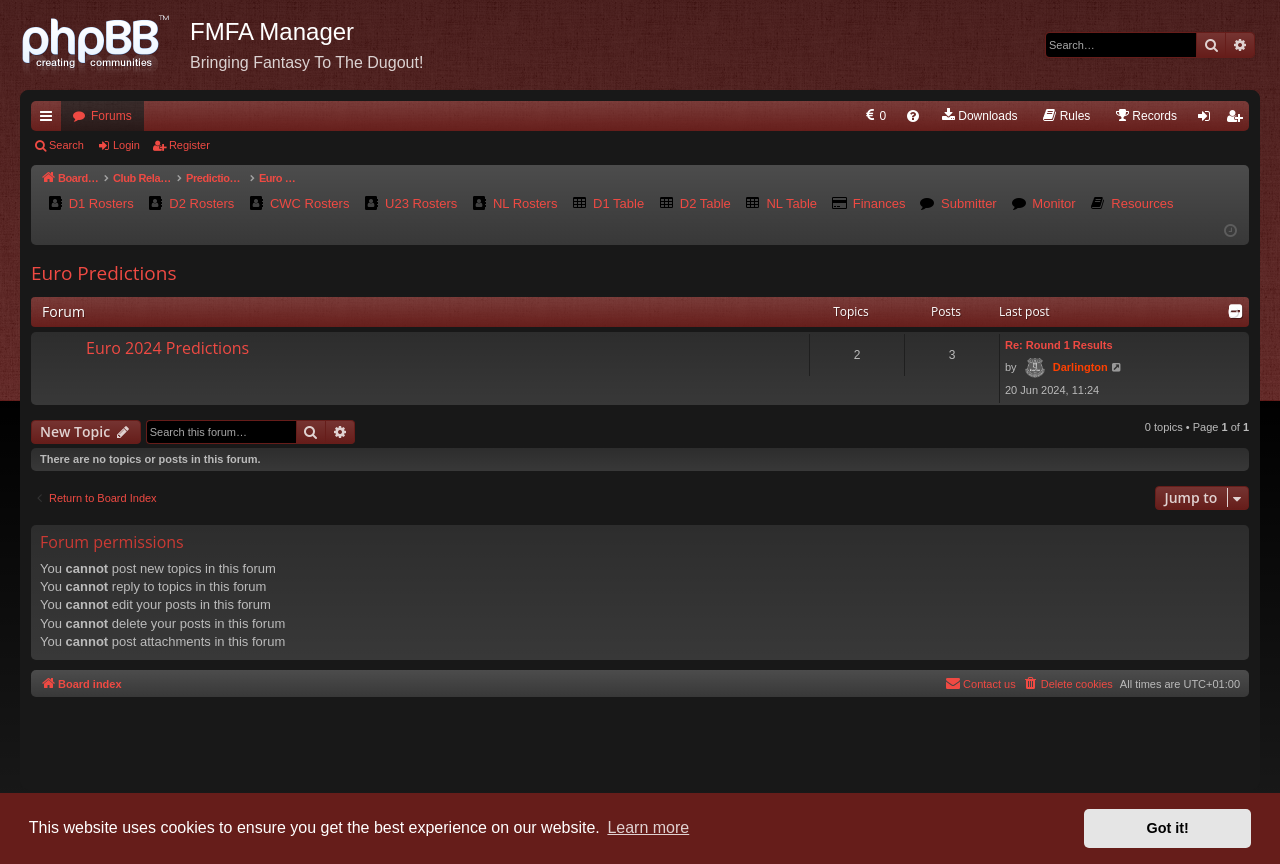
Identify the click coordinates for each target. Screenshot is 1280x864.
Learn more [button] (648, 827)
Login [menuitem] (1208, 120)
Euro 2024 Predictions (167, 348)
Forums (111, 116)
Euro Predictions (103, 273)
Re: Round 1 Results (1059, 345)
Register (189, 145)
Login (126, 145)
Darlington (1080, 367)
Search (66, 145)
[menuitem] (874, 116)
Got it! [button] (1168, 828)
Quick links (50, 120)
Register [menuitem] (1238, 120)
